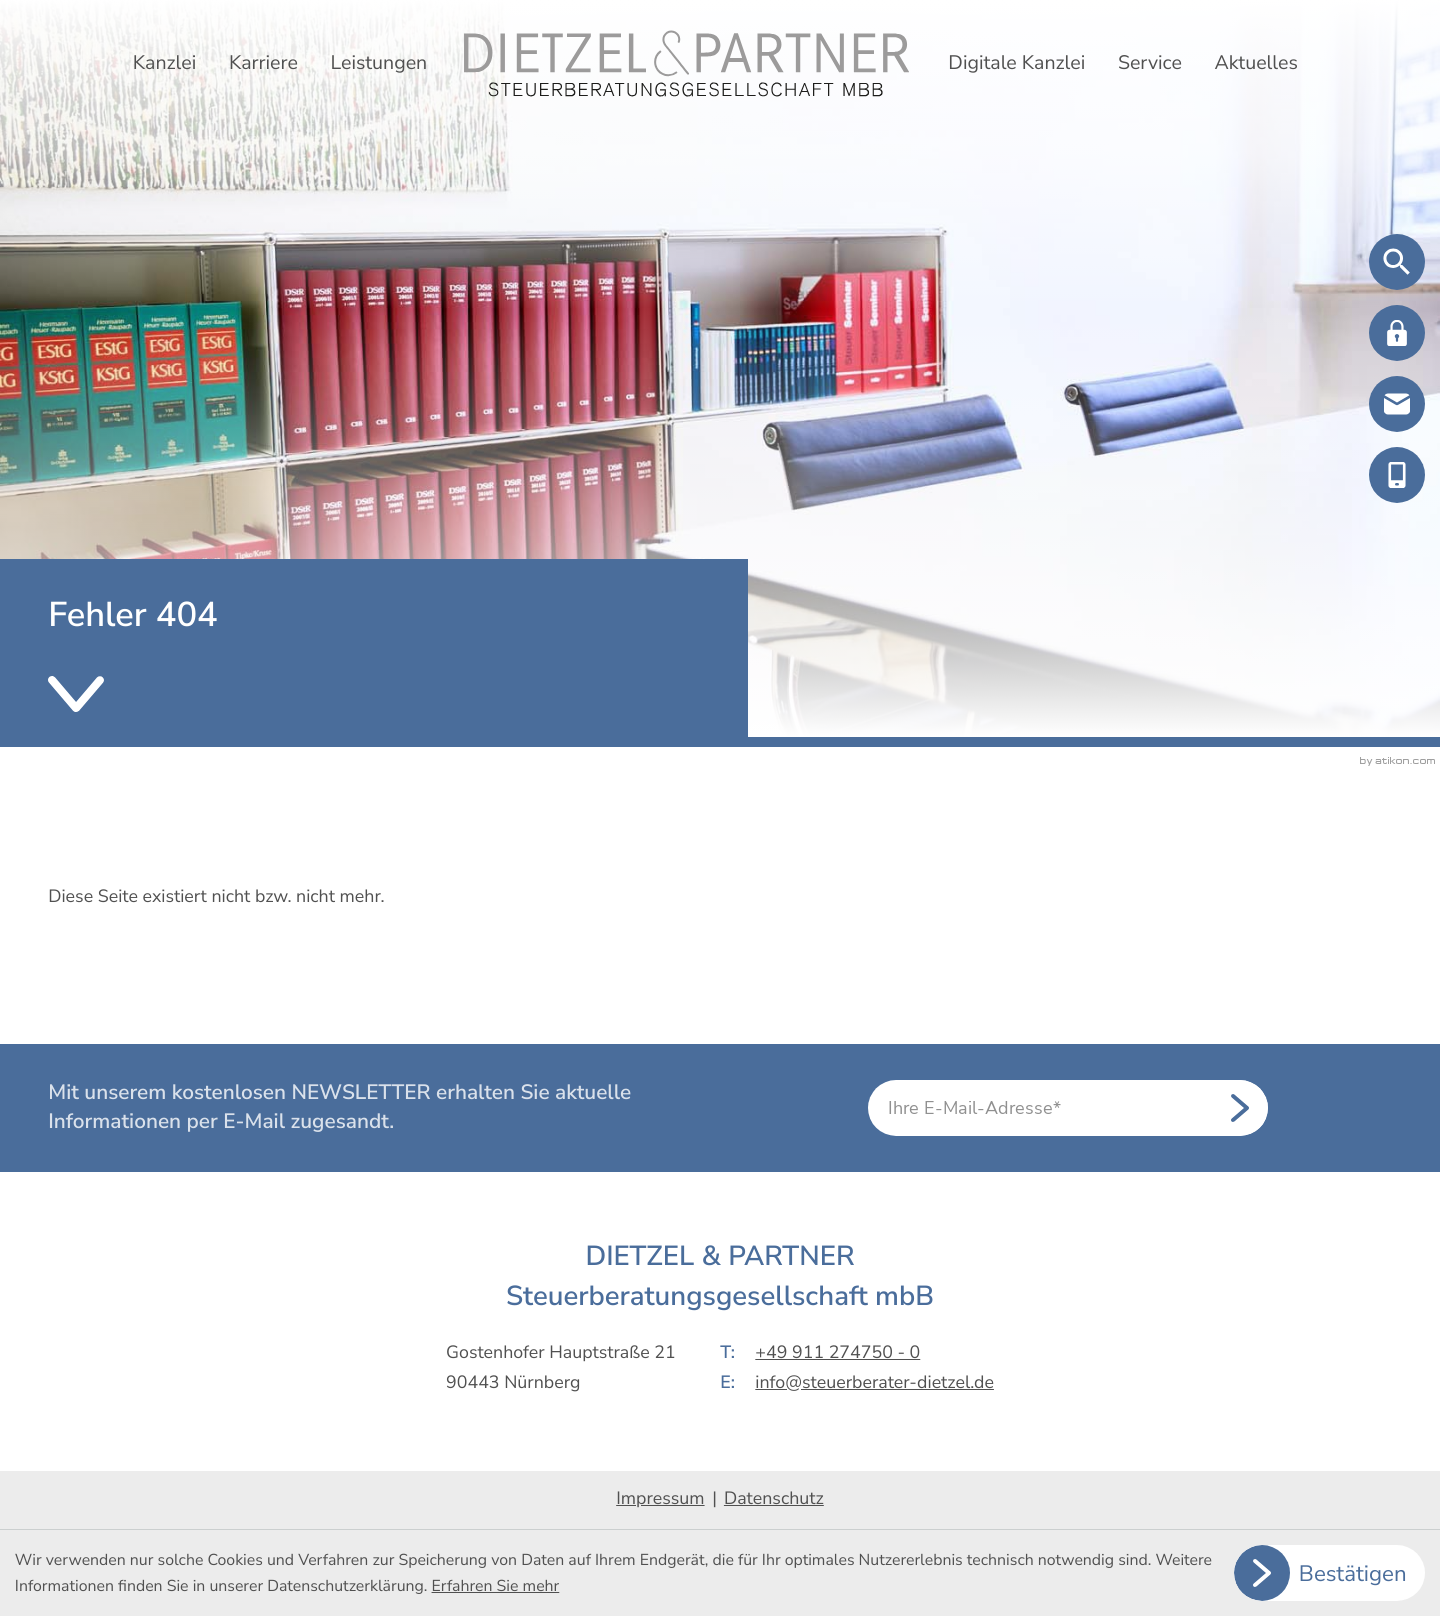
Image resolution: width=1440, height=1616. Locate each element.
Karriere (263, 62)
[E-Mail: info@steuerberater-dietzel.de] (1397, 404)
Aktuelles (1255, 62)
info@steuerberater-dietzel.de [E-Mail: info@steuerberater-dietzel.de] (874, 1383)
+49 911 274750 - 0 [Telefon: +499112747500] (837, 1353)
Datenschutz (774, 1499)
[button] (1397, 333)
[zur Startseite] (686, 63)
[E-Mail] (1068, 1108)
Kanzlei (164, 62)
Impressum (660, 1499)
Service (1150, 62)
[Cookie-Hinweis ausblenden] (1330, 1573)
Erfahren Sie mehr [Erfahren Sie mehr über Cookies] (496, 1586)
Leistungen (378, 62)
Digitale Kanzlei (1016, 62)
